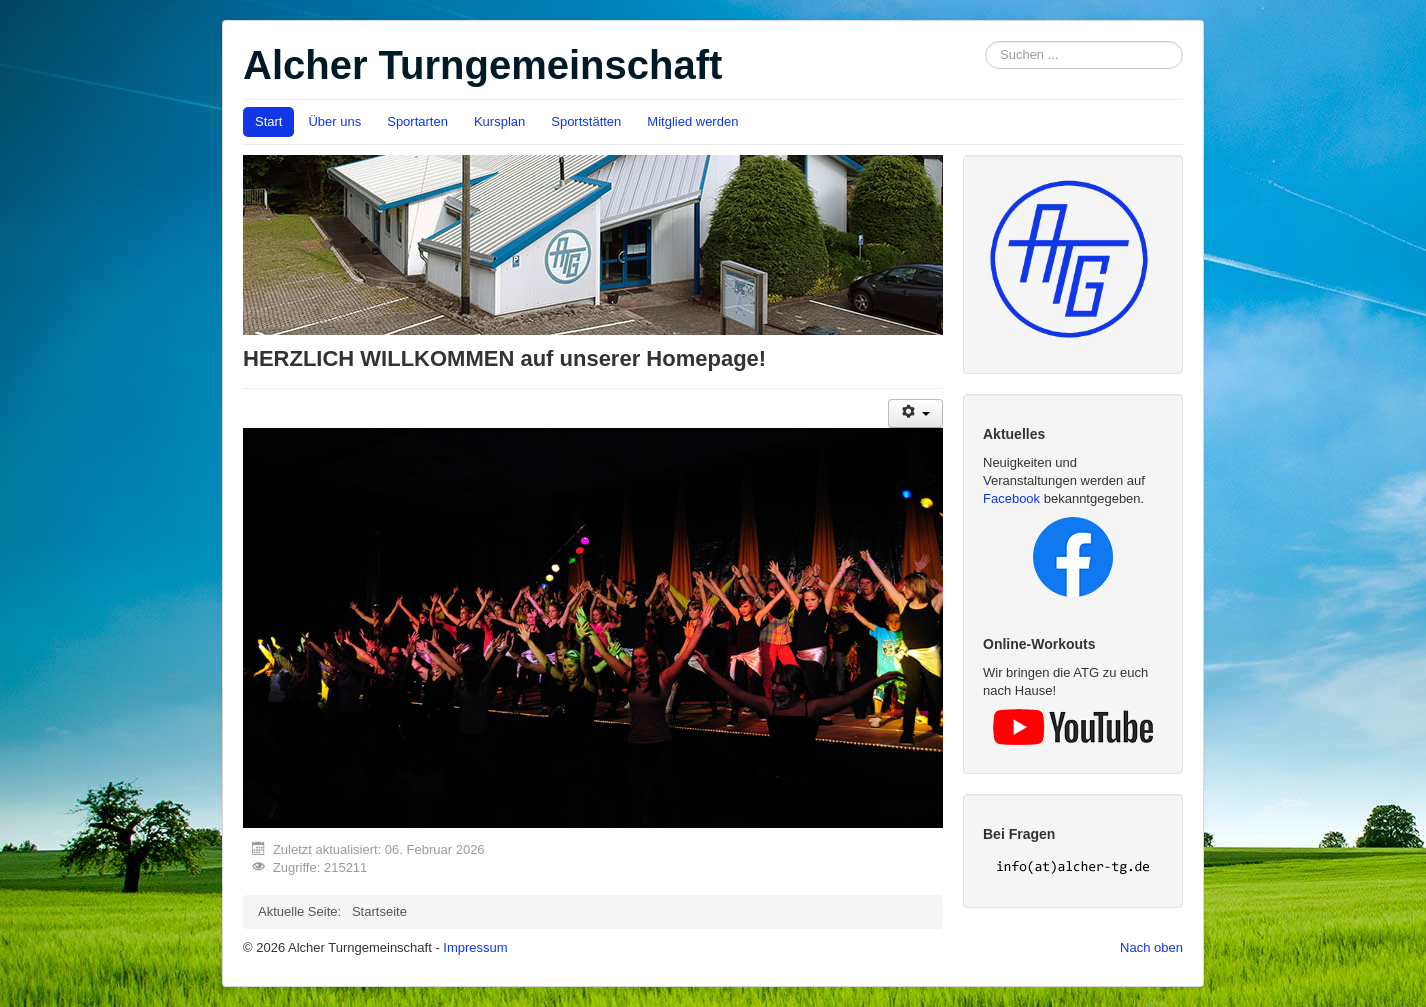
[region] (593, 627)
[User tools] (915, 413)
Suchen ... (985, 41)
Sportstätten (586, 121)
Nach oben (1151, 947)
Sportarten (417, 121)
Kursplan (499, 121)
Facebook (1011, 498)
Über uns (334, 121)
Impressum (475, 947)
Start (268, 121)
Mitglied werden (692, 121)
